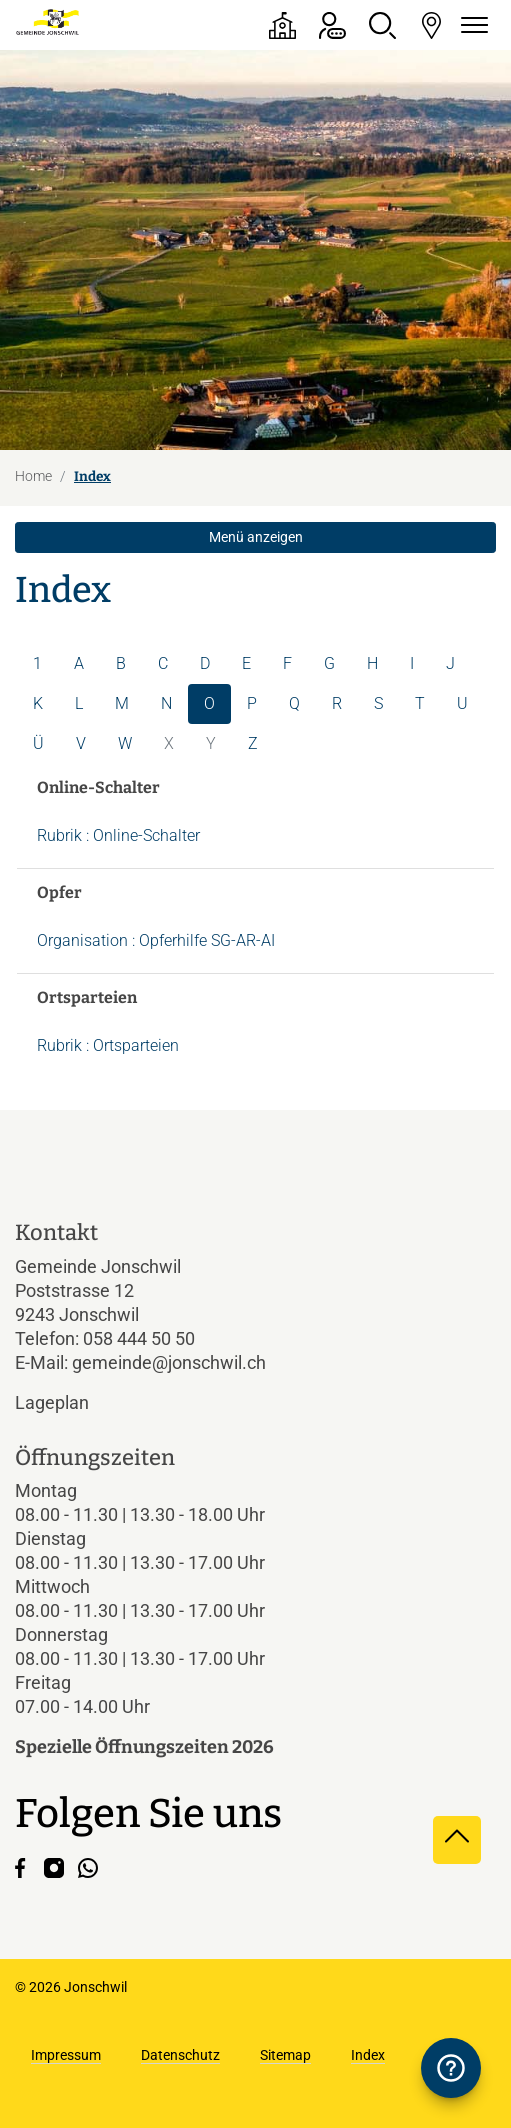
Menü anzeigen (256, 537)
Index (368, 2055)
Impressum (66, 2055)
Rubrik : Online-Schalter (118, 835)
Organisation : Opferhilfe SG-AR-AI (156, 940)
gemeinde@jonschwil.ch (169, 1362)
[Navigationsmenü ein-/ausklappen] (471, 25)
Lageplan (69, 1402)
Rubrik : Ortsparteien (108, 1045)
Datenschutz (180, 2055)
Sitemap (285, 2055)
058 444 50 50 (139, 1338)
